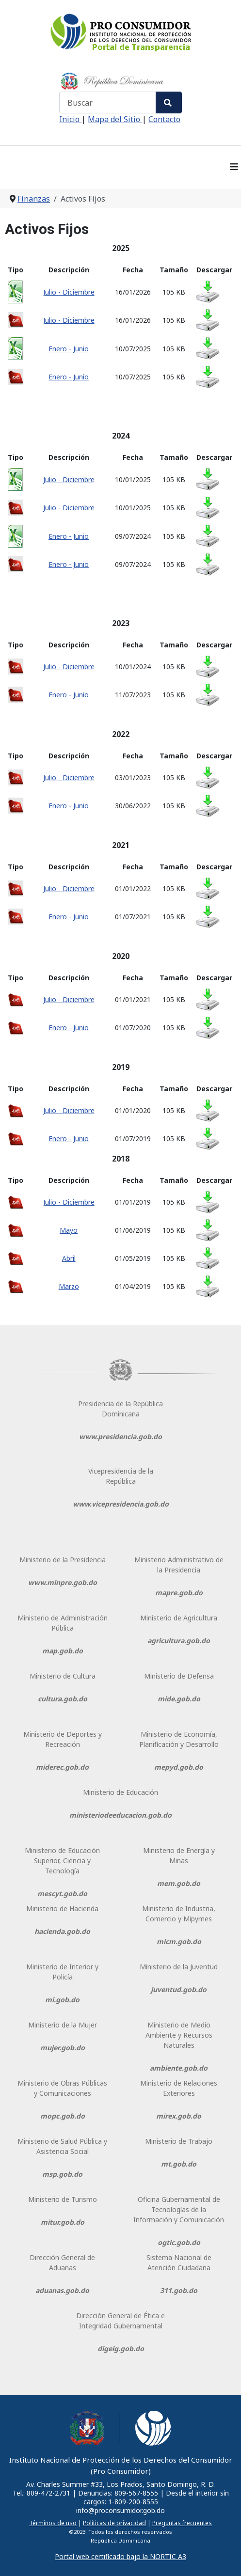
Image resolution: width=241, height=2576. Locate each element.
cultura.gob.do (62, 1698)
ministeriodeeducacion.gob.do (120, 1815)
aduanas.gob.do (62, 2290)
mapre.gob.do (179, 1592)
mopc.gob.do (62, 2115)
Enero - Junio (68, 348)
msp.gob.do (62, 2174)
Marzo (69, 1286)
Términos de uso (53, 2523)
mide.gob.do (179, 1698)
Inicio (70, 119)
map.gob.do (62, 1650)
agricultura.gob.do (178, 1640)
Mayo (69, 1230)
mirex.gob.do (178, 2115)
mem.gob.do (178, 1883)
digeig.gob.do (120, 2348)
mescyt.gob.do (62, 1893)
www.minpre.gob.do (62, 1582)
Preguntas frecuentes (182, 2523)
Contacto (164, 119)
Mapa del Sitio (115, 119)
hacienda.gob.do (62, 1931)
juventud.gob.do (179, 1989)
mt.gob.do (178, 2163)
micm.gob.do (179, 1941)
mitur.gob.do (62, 2222)
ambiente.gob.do (179, 2068)
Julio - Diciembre (69, 292)
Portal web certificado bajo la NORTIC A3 (120, 2556)
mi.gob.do (62, 1999)
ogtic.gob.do (179, 2242)
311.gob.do (178, 2290)
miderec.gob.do (62, 1767)
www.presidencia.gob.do (120, 1436)
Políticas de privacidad (114, 2523)
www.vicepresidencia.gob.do (121, 1503)
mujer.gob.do (62, 2047)
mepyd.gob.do (178, 1767)
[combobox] (107, 102)
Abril (69, 1258)
